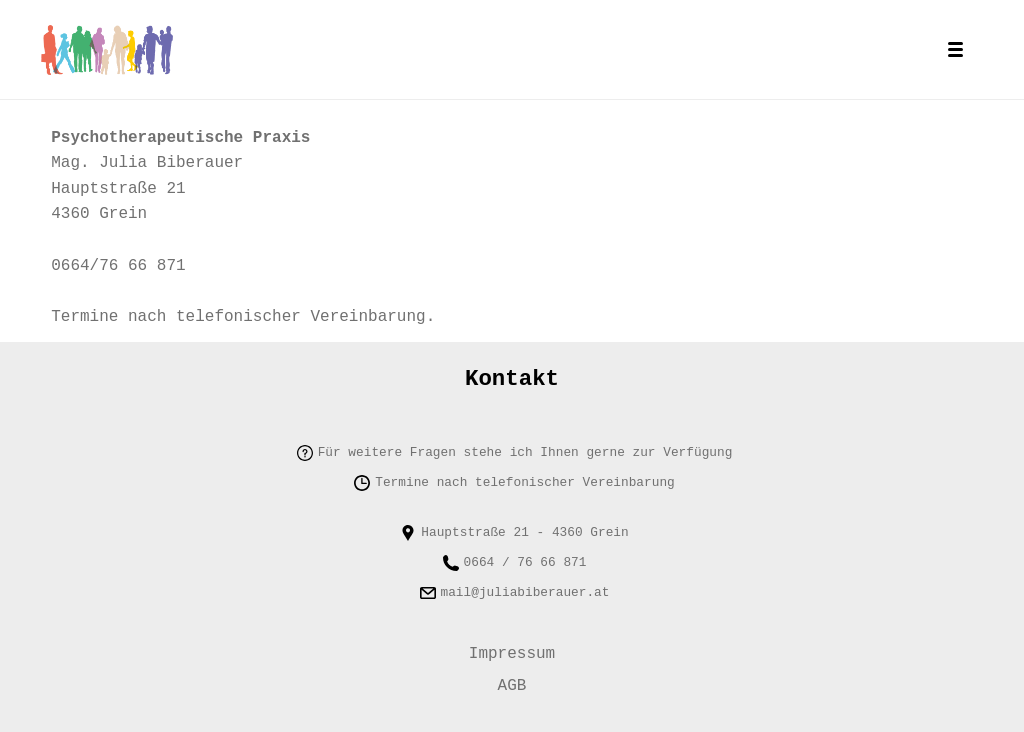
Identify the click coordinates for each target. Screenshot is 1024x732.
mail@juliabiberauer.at (525, 581)
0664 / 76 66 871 (525, 551)
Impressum (512, 646)
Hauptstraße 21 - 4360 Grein (524, 521)
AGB (512, 684)
